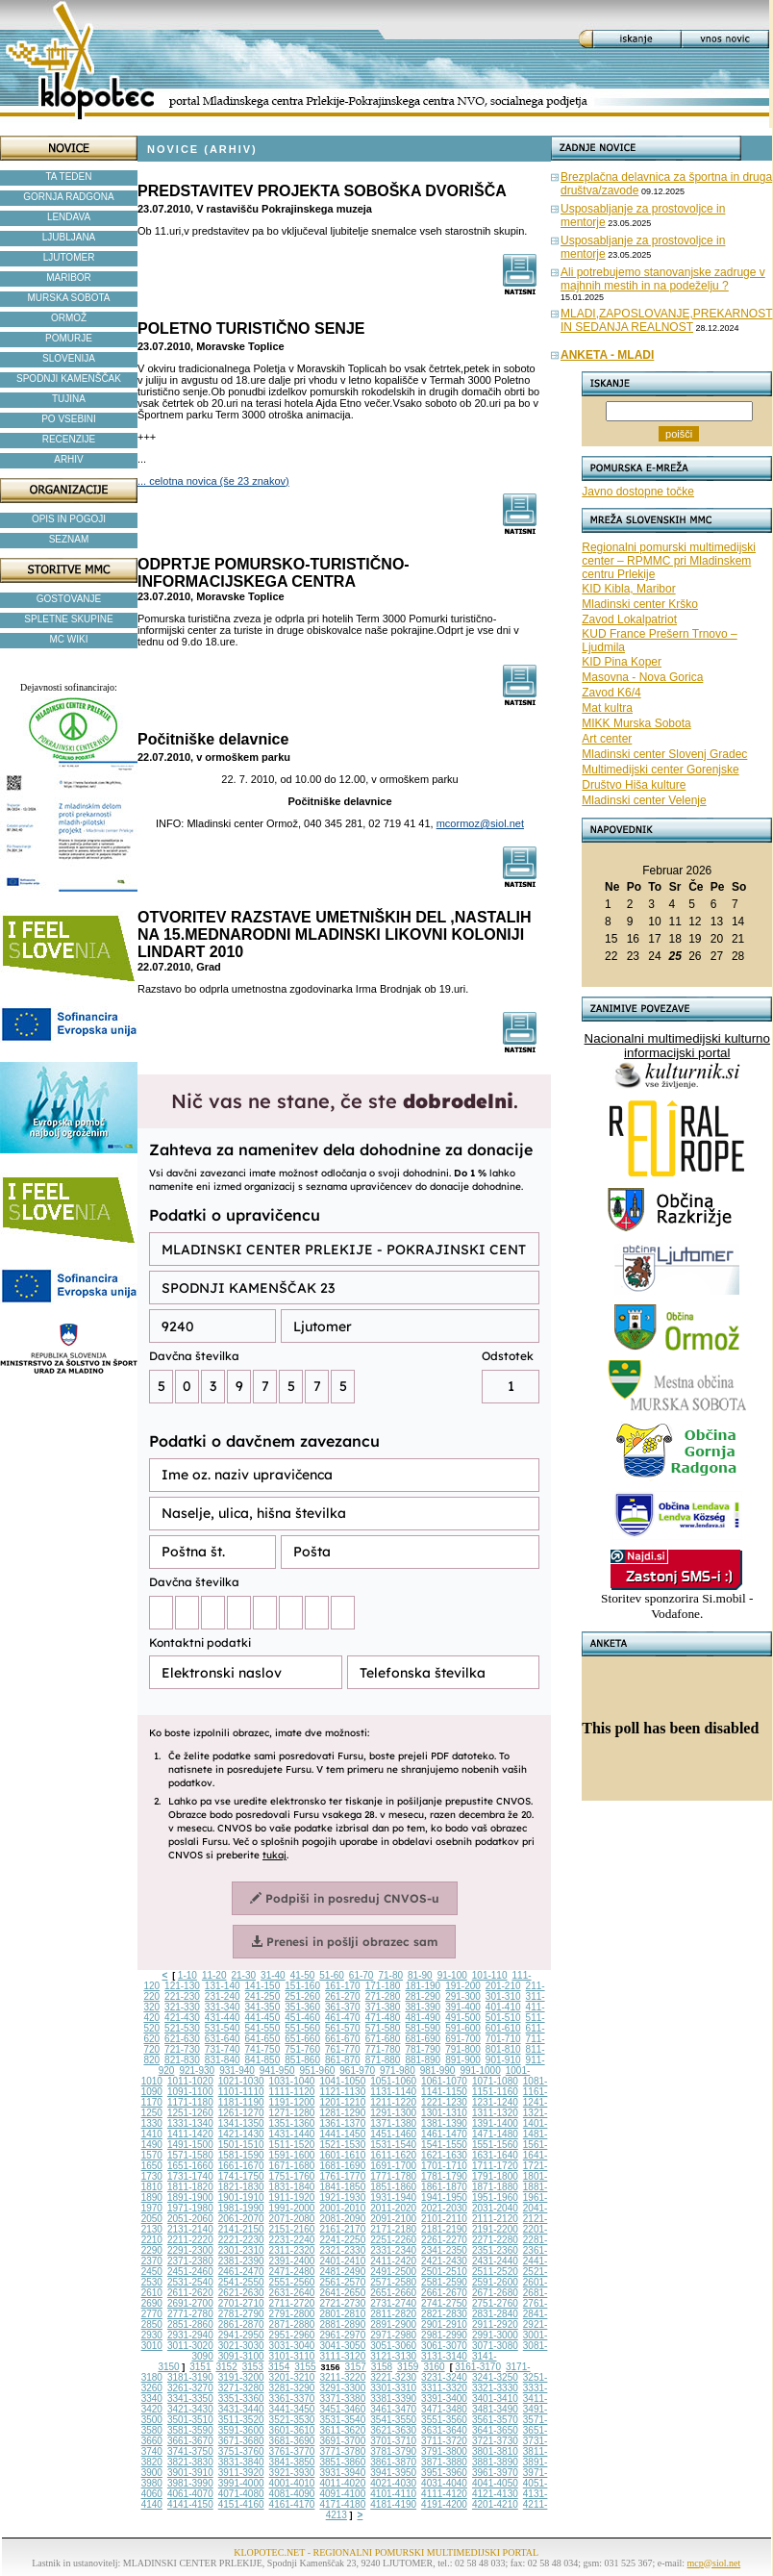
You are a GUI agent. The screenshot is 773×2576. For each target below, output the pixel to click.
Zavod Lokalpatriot (629, 619)
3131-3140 (444, 2356)
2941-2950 (241, 2335)
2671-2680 (495, 2292)
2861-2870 (241, 2324)
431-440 (222, 2017)
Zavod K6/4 (611, 692)
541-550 (263, 2028)
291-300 (463, 1996)
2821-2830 (444, 2314)
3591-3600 (241, 2430)
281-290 (422, 1996)
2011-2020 (393, 2208)
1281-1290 (342, 2113)
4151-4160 (241, 2504)
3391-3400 (444, 2398)
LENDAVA (68, 217)
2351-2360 (495, 2250)
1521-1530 (342, 2144)
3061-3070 (444, 2345)
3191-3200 (241, 2377)
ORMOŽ (69, 318)
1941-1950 (444, 2197)
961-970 (357, 2070)
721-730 (182, 2049)
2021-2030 (444, 2208)
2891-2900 (393, 2324)
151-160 (302, 1986)
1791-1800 (495, 2176)
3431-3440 (241, 2409)
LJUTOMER (69, 257)
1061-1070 (444, 2081)
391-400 (463, 2007)
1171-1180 (190, 2102)
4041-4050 (495, 2483)
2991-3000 (495, 2335)
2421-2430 (444, 2261)
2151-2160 (292, 2229)
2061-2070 (241, 2218)
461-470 (343, 2017)
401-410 (503, 2007)
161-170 (343, 1986)
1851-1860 (393, 2187)
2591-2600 (495, 2282)
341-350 (263, 2007)
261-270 (343, 1996)
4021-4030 (393, 2483)
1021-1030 (241, 2081)
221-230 (182, 1996)
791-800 (463, 2049)
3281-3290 (292, 2388)
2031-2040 (495, 2208)
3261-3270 (190, 2388)
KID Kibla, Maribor (628, 588)
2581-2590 (444, 2282)
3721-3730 (495, 2441)
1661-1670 (241, 2165)
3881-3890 (495, 2462)
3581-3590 (190, 2430)
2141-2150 (241, 2229)
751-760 (302, 2049)
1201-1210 (342, 2102)
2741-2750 (444, 2303)
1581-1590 (241, 2155)
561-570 (343, 2028)
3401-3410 (495, 2398)
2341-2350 (444, 2250)
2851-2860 (190, 2324)
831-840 (222, 2060)
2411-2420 (393, 2261)
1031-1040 (292, 2081)
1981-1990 (241, 2208)
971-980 (397, 2070)
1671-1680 (292, 2165)
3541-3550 (393, 2419)
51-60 (331, 1975)
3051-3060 (393, 2345)
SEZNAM (69, 539)
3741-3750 (190, 2451)
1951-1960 (495, 2197)
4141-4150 (190, 2504)
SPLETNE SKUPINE (68, 619)
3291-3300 (342, 2388)
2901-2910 (444, 2324)
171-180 (383, 1986)
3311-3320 (444, 2388)
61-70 (361, 1975)
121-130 (182, 1986)
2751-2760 (495, 2303)
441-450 (263, 2017)
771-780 (383, 2049)
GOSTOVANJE (69, 598)
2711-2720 (292, 2303)
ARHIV (69, 459)
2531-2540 (190, 2282)
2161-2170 (342, 2229)
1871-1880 (495, 2187)
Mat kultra (607, 708)
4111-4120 (444, 2493)
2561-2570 (342, 2282)
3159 (407, 2366)
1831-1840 (292, 2187)
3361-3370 (292, 2398)
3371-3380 (342, 2398)
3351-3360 (241, 2398)
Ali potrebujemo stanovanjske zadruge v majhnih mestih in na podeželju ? (663, 278)
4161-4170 (292, 2504)
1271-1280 (292, 2113)
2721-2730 (342, 2303)
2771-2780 (190, 2314)
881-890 (422, 2060)
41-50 (302, 1975)
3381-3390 (393, 2398)
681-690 (422, 2038)
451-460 (302, 2017)
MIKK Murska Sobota (636, 723)
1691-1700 (393, 2165)
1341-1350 (241, 2123)
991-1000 (480, 2070)
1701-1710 (444, 2165)
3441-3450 (292, 2409)
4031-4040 (444, 2483)
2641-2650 (342, 2292)
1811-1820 (190, 2187)
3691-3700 (342, 2441)
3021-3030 (241, 2345)
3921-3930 (292, 2472)
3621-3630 (393, 2430)
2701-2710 (241, 2303)
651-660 (302, 2038)
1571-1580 (190, 2155)
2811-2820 (393, 2314)
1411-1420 (190, 2134)
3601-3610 (292, 2430)
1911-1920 (292, 2197)
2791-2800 (292, 2314)
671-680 (383, 2038)
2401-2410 (342, 2261)
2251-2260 (393, 2240)
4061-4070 (190, 2493)
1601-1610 (342, 2155)
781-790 (422, 2049)
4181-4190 (393, 2504)
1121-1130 (342, 2091)
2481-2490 (342, 2271)
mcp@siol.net (714, 2563)
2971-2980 (393, 2335)
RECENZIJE (69, 439)
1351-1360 (292, 2123)
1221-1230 (444, 2102)
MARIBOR (68, 277)
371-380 (383, 2007)
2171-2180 (393, 2229)
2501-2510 (444, 2271)
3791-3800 (444, 2451)
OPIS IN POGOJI (69, 519)
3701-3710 (393, 2441)
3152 (226, 2366)
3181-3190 (190, 2377)
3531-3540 (342, 2419)
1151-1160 (495, 2091)
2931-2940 (190, 2335)
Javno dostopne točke (638, 491)
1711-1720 (495, 2165)
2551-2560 (292, 2282)
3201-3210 (292, 2377)
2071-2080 (292, 2218)
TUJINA (69, 398)
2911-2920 (495, 2324)
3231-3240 (444, 2377)
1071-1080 (495, 2081)
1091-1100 (190, 2091)
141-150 (263, 1986)
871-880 (383, 2060)
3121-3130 (393, 2356)
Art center (607, 738)
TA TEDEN (69, 176)
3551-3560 (444, 2419)
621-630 (182, 2038)
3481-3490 (495, 2409)
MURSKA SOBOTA (69, 297)
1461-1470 (444, 2134)
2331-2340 (393, 2250)
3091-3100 (241, 2356)
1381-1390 (444, 2123)
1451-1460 (393, 2134)
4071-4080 (241, 2493)
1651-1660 (190, 2165)
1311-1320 (495, 2113)
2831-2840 (495, 2314)
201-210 (503, 1986)
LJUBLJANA (69, 237)
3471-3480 (444, 2409)
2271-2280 (495, 2240)
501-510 (503, 2017)
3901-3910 (190, 2472)
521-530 (182, 2028)
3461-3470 (393, 2409)
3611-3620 (342, 2430)
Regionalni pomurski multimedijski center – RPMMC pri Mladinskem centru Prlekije (669, 561)
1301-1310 (444, 2113)
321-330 (182, 2007)
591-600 (463, 2028)
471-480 (383, 2017)
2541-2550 (241, 2282)
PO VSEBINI (68, 419)
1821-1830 (241, 2187)
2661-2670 (444, 2292)
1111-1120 (292, 2091)
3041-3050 (342, 2345)
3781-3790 (393, 2451)
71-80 (390, 1975)
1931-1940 (393, 2197)
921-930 (196, 2070)
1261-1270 (241, 2113)
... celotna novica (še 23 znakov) (213, 481)
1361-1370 (342, 2123)
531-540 (222, 2028)
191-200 (463, 1986)
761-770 (343, 2049)
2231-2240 (292, 2240)
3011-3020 (190, 2345)
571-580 (383, 2028)
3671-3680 (241, 2441)
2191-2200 (495, 2229)
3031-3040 (292, 2345)
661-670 (343, 2038)
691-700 (463, 2038)
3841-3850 (292, 2462)
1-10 (187, 1975)
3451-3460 (342, 2409)
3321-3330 (495, 2388)
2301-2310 (241, 2250)
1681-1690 (342, 2165)
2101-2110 (444, 2218)
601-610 (503, 2028)
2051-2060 (190, 2218)
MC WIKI (69, 639)
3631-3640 (444, 2430)
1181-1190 (241, 2102)
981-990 (438, 2070)
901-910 (503, 2060)
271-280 (383, 1996)
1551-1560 (495, 2144)
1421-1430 (241, 2134)
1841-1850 (342, 2187)
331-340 (222, 2007)
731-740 (222, 2049)
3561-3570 (495, 2419)
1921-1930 (342, 2197)
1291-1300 (393, 2113)
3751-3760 (241, 2451)
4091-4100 (342, 2493)
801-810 (503, 2049)
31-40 (273, 1975)
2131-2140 (190, 2229)
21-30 (243, 1975)
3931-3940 (342, 2472)
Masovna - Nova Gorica (642, 677)
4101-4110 (393, 2493)
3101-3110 (292, 2356)
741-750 (263, 2049)
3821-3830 (190, 2462)
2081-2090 (342, 2218)
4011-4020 (342, 2483)
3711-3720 (444, 2441)
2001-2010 (342, 2208)
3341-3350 (190, 2398)
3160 (433, 2366)
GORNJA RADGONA (68, 196)
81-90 (420, 1975)
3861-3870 (393, 2462)
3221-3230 (393, 2377)
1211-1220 (393, 2102)
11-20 (214, 1975)
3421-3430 (190, 2409)
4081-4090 (292, 2493)
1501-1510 (241, 2144)
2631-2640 (292, 2292)
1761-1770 (342, 2176)
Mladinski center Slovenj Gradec (664, 754)
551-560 (302, 2028)
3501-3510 (190, 2419)
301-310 (503, 1996)
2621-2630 (241, 2292)
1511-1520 (292, 2144)
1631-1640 (495, 2155)
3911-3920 (241, 2472)
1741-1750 (241, 2176)
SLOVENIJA (68, 358)
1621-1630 (444, 2155)
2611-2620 (190, 2292)
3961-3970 (495, 2472)
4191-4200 (444, 2504)
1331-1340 (190, 2123)
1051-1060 (393, 2081)
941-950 (277, 2070)
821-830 (182, 2060)
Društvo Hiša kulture (634, 785)
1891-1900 (190, 2197)
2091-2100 (393, 2218)
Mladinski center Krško (640, 604)
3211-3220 (342, 2377)
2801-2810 (342, 2314)
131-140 (222, 1986)
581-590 (422, 2028)
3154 (278, 2366)
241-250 (263, 1996)
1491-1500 (190, 2144)
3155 (304, 2366)
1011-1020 (190, 2081)
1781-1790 (444, 2176)
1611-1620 (393, 2155)
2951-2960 (292, 2335)
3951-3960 (444, 2472)
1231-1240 (495, 2102)
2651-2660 (393, 2292)
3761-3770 (292, 2451)
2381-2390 (241, 2261)
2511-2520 (495, 2271)
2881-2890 (342, 2324)
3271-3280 (241, 2388)
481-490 (422, 2017)
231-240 (222, 1996)
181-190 (422, 1986)
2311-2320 (292, 2250)
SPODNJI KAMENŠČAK (68, 378)
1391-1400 (495, 2123)
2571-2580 (393, 2282)
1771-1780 (393, 2176)
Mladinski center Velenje (644, 800)
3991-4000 (241, 2483)
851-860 (302, 2060)
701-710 (503, 2038)
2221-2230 (241, 2240)
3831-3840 (241, 2462)
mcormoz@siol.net (480, 823)
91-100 (452, 1975)
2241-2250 (342, 2240)
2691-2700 (190, 2303)
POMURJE (68, 338)
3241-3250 (495, 2377)
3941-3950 (393, 2472)
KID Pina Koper (621, 662)
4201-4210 (495, 2504)
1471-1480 (495, 2134)
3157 (355, 2366)
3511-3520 (241, 2419)
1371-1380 (393, 2123)
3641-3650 (495, 2430)
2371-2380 (190, 2261)
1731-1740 (190, 2176)
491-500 (463, 2017)
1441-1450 (342, 2134)
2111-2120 (495, 2218)
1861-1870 (444, 2187)
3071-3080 (495, 2345)
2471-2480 (292, 2271)
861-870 (343, 2060)
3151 (200, 2366)
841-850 (263, 2060)
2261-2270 (444, 2240)
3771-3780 (342, 2451)
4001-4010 (292, 2483)
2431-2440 (495, 2261)
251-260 (302, 1996)
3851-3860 (342, 2462)
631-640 (222, 2038)
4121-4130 (495, 2493)
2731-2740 (393, 2303)
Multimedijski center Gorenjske (660, 769)
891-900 (463, 2060)
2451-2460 (190, 2271)
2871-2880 (292, 2324)
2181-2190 (444, 2229)
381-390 (422, 2007)
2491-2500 (393, 2271)
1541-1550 (444, 2144)
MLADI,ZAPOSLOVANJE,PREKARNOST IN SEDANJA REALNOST (667, 320)
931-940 (237, 2070)
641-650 (263, 2038)
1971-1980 (190, 2208)
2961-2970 (342, 2335)
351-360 (302, 2007)
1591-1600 (292, 2155)
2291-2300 (190, 2250)
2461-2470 (241, 2271)
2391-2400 (292, 2261)
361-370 (343, 2007)
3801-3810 (495, 2451)
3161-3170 (478, 2366)
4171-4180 (342, 2504)
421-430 (182, 2017)
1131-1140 (393, 2091)
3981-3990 (190, 2483)
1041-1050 (342, 2081)
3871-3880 (444, 2462)
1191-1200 (292, 2102)
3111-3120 (342, 2356)
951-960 (318, 2070)
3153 (252, 2366)
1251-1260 (190, 2113)
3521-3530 (292, 2419)
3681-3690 (292, 2441)
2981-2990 (444, 2335)
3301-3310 (393, 2388)
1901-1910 (241, 2197)
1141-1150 (444, 2091)
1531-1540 (393, 2144)
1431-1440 (292, 2134)
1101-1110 (241, 2091)
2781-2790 (241, 2314)
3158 (381, 2366)
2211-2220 (190, 2240)
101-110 (490, 1975)
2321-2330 (342, 2250)
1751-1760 (292, 2176)
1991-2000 (292, 2208)
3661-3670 (190, 2441)
